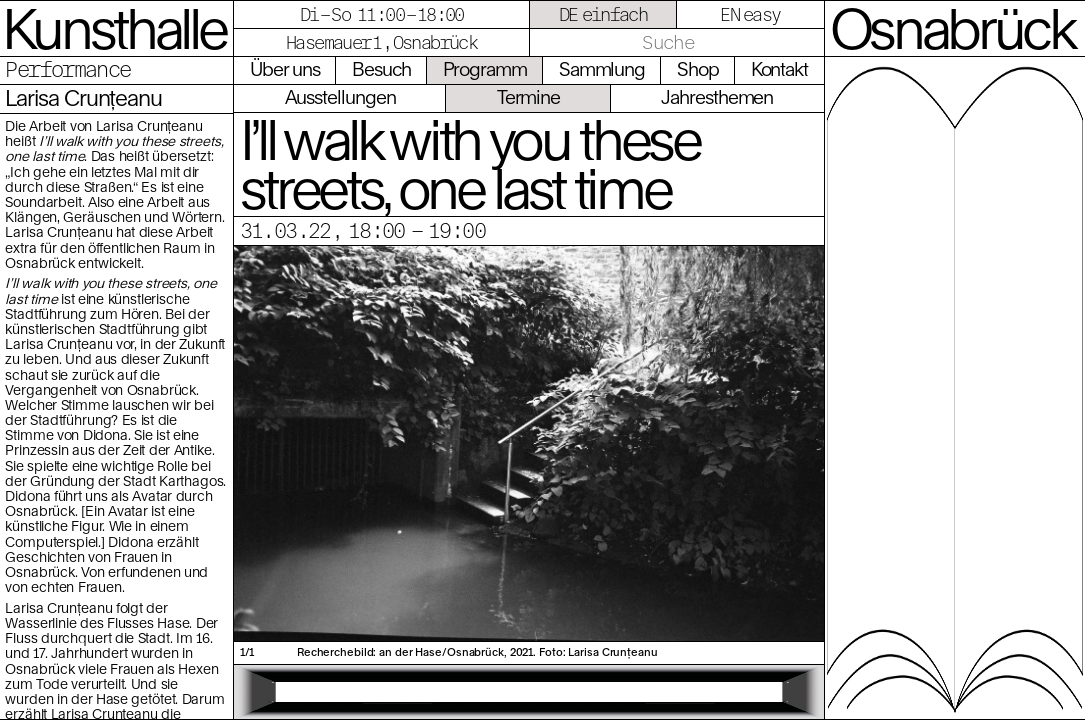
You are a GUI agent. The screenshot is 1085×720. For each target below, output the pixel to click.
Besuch (381, 69)
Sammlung (602, 69)
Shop (698, 69)
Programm (485, 69)
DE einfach (603, 14)
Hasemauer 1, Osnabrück (381, 42)
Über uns (285, 69)
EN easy (750, 14)
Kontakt (779, 69)
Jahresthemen (717, 97)
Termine (528, 97)
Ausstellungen (340, 97)
